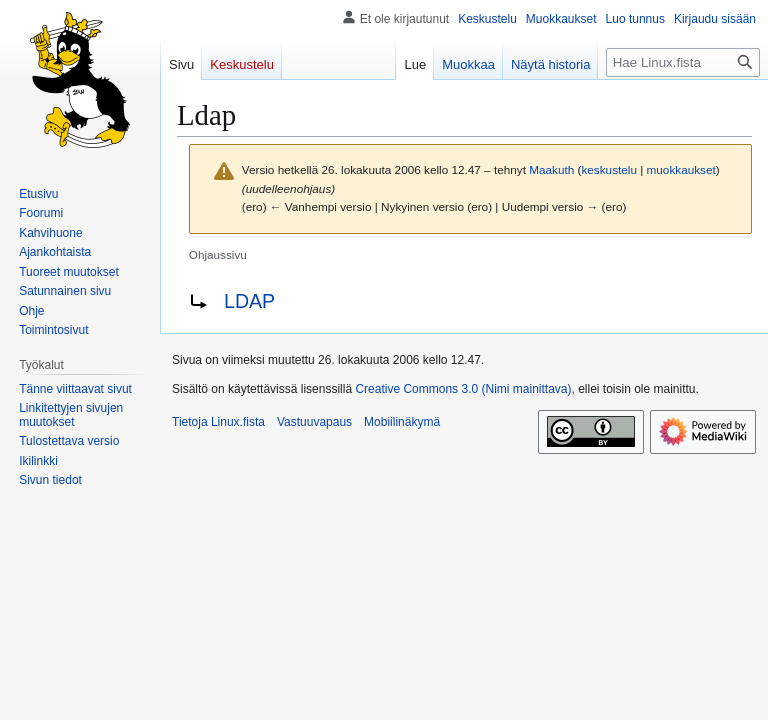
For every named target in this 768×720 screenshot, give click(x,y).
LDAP (249, 301)
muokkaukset (681, 169)
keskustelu (609, 169)
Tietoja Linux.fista (218, 422)
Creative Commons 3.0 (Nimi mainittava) (463, 389)
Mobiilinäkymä (402, 422)
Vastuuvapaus (314, 422)
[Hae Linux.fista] (683, 62)
